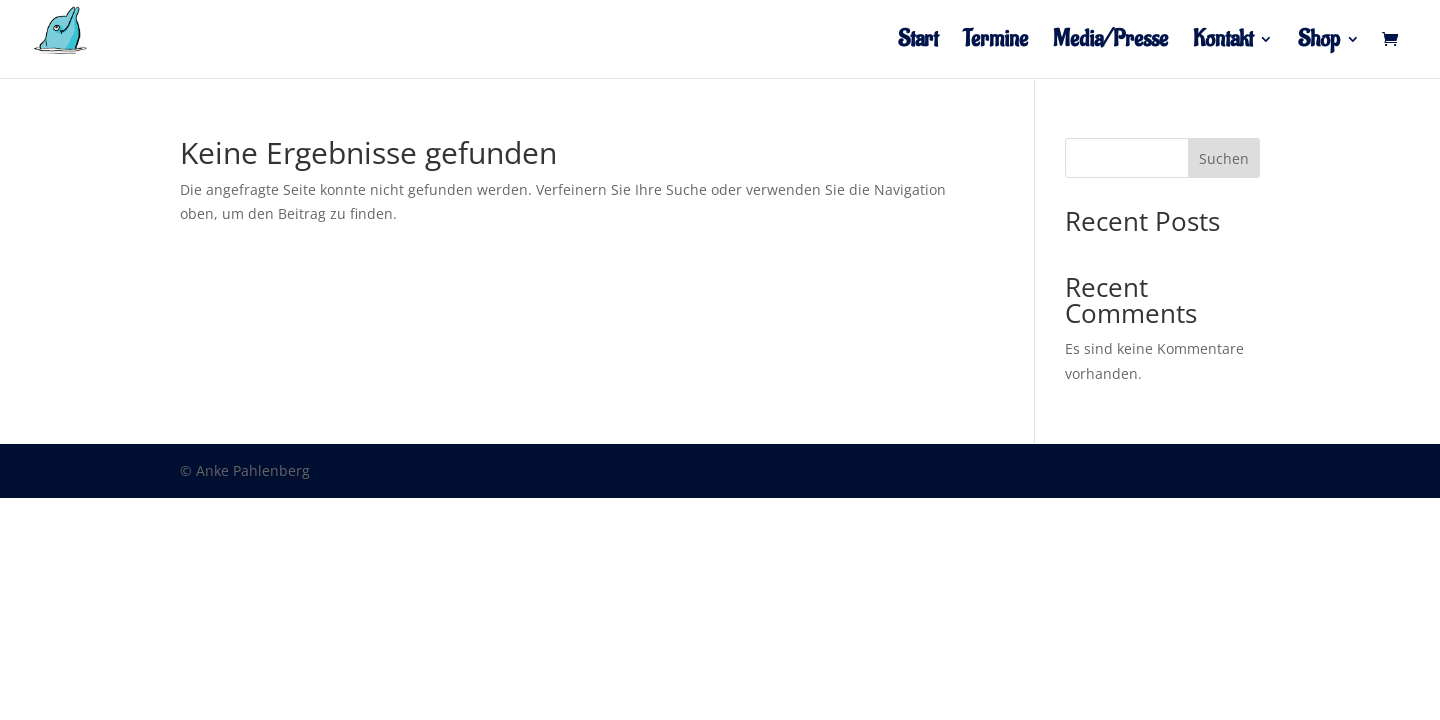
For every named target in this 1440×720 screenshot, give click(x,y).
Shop (1319, 43)
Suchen (1224, 158)
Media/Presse (1110, 43)
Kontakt (1223, 43)
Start (918, 43)
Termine (995, 43)
